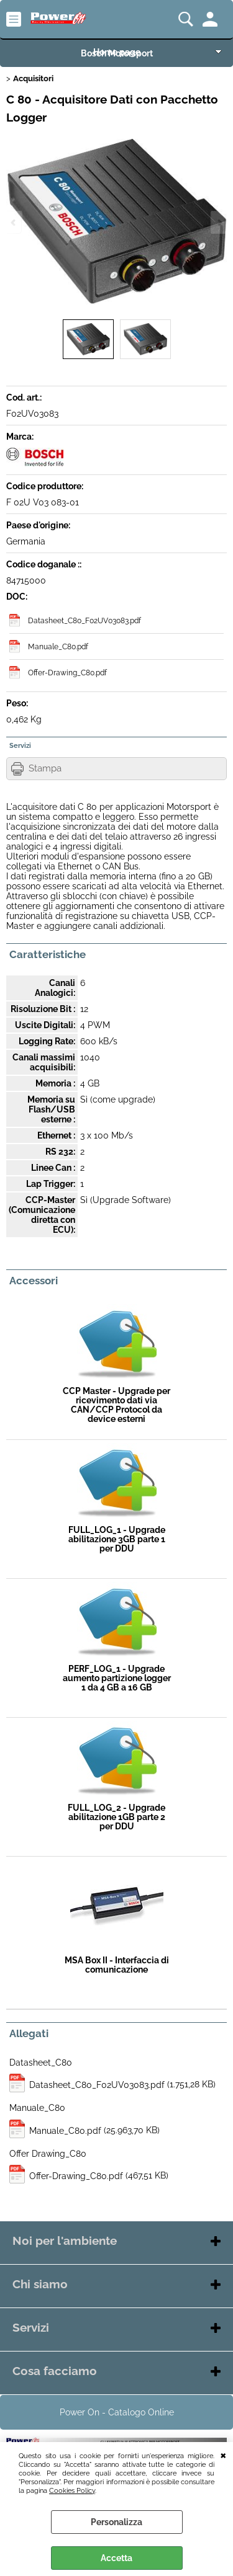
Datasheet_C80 (40, 2062)
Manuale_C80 (37, 2108)
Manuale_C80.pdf (58, 646)
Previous (14, 222)
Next (219, 222)
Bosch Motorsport (117, 53)
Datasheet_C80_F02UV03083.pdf (84, 620)
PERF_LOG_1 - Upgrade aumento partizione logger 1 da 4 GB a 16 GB (117, 1678)
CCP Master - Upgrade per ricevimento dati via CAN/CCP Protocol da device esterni (116, 1405)
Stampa (45, 768)
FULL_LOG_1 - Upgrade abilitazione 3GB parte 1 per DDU (116, 1539)
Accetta (116, 2558)
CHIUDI (223, 2454)
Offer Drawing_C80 (47, 2154)
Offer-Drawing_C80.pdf (67, 672)
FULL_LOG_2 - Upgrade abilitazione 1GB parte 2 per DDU (116, 1817)
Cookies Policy (72, 2490)
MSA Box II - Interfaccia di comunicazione (117, 1965)
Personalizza (116, 2522)
